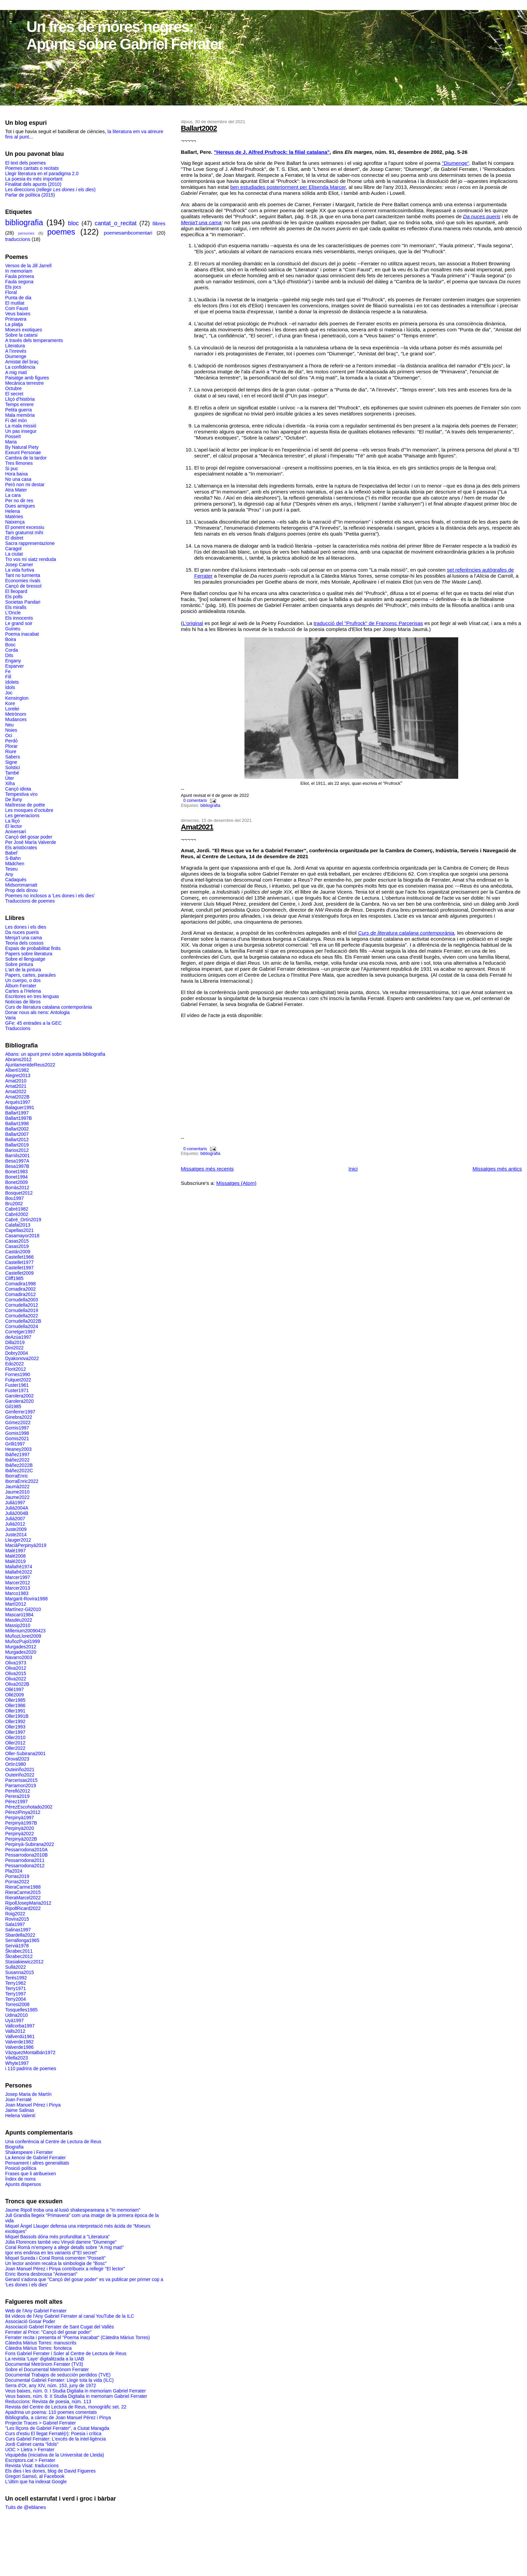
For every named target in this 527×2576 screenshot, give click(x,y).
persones (26, 233)
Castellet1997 (19, 1267)
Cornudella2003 (21, 1299)
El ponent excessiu (24, 527)
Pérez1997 (16, 1801)
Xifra (10, 783)
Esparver (14, 666)
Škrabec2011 (18, 1951)
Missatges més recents (207, 1169)
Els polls (13, 596)
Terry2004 (15, 1999)
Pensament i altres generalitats (37, 2163)
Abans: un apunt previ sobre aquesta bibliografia (55, 1054)
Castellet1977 (19, 1262)
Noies (11, 730)
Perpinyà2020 (19, 1828)
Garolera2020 (19, 1401)
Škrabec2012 (18, 1956)
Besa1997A (17, 1161)
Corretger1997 (20, 1331)
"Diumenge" (455, 163)
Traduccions (17, 1028)
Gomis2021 (17, 1438)
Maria (11, 441)
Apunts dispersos (23, 2184)
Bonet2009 (16, 1182)
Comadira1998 (20, 1283)
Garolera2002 (19, 1395)
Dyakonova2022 (22, 1358)
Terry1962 (15, 1983)
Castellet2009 (19, 1273)
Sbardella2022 (20, 1935)
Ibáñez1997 (17, 1454)
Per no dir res (19, 500)
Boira (10, 639)
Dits (9, 655)
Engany (13, 660)
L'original (193, 623)
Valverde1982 (19, 2041)
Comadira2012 (20, 1294)
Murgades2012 (20, 1646)
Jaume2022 (17, 1497)
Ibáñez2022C (19, 1470)
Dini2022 (14, 1347)
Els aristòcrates (21, 847)
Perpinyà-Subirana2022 (29, 1844)
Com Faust (16, 308)
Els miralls (15, 607)
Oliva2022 (15, 1678)
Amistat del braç (21, 361)
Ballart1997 (17, 1112)
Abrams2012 (18, 1059)
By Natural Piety (21, 447)
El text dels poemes (25, 163)
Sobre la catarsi (21, 335)
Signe (11, 762)
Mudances (15, 719)
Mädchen (14, 863)
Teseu (11, 869)
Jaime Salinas (19, 2110)
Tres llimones (18, 463)
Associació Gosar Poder (30, 2321)
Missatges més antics (497, 1169)
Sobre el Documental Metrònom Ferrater (47, 2369)
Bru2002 (14, 1203)
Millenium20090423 (25, 1630)
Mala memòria (19, 415)
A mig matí (16, 372)
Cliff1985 (14, 1278)
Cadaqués (15, 879)
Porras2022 (17, 1881)
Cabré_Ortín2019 (23, 1219)
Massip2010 (17, 1625)
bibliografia (210, 805)
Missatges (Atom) (236, 1183)
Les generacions (22, 815)
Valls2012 (15, 2031)
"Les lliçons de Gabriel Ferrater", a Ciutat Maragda (57, 2428)
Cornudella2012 (21, 1305)
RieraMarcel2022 (22, 1897)
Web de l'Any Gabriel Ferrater (35, 2310)
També (12, 772)
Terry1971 (15, 1988)
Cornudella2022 (21, 1315)
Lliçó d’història (19, 399)
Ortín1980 (15, 1764)
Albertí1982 (17, 1070)
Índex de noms (20, 2179)
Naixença (14, 522)
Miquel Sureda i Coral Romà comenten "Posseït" (55, 2258)
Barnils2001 (17, 1155)
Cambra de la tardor (25, 457)
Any (9, 874)
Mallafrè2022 (18, 1572)
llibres (159, 223)
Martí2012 (15, 1604)
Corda (11, 650)
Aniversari (15, 831)
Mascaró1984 (19, 1614)
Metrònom (15, 714)
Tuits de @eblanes (25, 2507)
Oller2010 (15, 1737)
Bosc (10, 644)
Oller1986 (15, 1705)
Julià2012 (15, 1524)
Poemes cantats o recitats (32, 168)
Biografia (14, 2147)
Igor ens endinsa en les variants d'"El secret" (51, 2252)
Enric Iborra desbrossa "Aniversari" (41, 2274)
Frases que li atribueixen (30, 2173)
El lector (13, 826)
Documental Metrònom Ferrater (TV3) (44, 2364)
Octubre (13, 388)
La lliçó (12, 821)
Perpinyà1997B (21, 1823)
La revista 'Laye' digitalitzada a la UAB (44, 2358)
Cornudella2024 (21, 1326)
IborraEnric (16, 1476)
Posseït (13, 436)
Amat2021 (197, 827)
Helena (12, 511)
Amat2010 (15, 1080)
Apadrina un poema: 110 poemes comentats (51, 2412)
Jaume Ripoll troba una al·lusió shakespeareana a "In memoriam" (72, 2210)
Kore (10, 703)
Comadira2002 (20, 1289)
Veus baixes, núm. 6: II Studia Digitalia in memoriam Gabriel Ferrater (76, 2396)
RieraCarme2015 (22, 1892)
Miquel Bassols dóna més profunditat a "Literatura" (57, 2236)
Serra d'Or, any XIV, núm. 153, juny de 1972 (50, 2385)
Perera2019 (17, 1796)
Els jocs (13, 287)
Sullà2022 (15, 1967)
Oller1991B (16, 1716)
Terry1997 (15, 1993)
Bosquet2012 (18, 1193)
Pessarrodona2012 (24, 1865)
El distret (14, 538)
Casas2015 (17, 1241)
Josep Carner (19, 564)
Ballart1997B (18, 1118)
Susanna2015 (19, 1972)
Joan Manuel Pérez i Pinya (32, 2105)
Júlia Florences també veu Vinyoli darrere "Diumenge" (61, 2242)
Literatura (15, 345)
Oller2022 (15, 1748)
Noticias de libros (22, 1001)
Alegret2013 (17, 1075)
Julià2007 (15, 1518)
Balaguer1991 (19, 1107)
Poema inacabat (22, 634)
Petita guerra (18, 409)
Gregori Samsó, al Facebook (34, 2476)
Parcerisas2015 (21, 1780)
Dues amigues (20, 506)
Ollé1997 (14, 1689)
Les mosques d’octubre (29, 810)
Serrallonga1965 (22, 1940)
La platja (14, 324)
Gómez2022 (17, 1422)
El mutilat (14, 303)
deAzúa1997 (18, 1337)
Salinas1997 (18, 1929)
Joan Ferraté (18, 2099)
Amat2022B (17, 1096)
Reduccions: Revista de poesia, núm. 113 (48, 2401)
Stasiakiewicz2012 (24, 1961)
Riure (10, 751)
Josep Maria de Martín (28, 2094)
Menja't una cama (201, 222)
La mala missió (20, 425)
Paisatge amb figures (27, 377)
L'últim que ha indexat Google (35, 2481)
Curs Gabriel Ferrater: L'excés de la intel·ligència (55, 2439)
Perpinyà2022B (21, 1839)
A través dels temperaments (34, 340)
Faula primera (19, 276)
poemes (61, 232)
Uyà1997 (14, 2020)
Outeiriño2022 (19, 1775)
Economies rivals (22, 580)
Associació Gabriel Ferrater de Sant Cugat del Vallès (59, 2326)
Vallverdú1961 (19, 2036)
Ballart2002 (199, 128)
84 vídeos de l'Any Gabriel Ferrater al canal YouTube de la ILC (69, 2316)
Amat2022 (15, 1091)
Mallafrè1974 (18, 1566)
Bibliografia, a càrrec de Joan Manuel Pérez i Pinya (58, 2417)
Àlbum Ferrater (20, 985)
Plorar (11, 746)
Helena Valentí (20, 2115)
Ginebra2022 (18, 1417)
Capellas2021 (19, 1230)
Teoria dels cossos (24, 943)
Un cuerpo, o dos (22, 980)
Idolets (12, 682)
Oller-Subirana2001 (25, 1753)
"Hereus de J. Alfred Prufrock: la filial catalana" (272, 152)
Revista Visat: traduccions (31, 2465)
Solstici (12, 767)
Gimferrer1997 (20, 1411)
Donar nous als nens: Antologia (37, 1012)
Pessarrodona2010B (26, 1855)
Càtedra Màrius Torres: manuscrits (40, 2342)
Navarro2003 (18, 1657)
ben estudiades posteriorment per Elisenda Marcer (288, 187)
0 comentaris (195, 800)
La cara (13, 495)
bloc (73, 223)
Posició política (20, 2168)
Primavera (15, 319)
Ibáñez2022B (18, 1465)
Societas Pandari (22, 602)
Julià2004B (16, 1513)
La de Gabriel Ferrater (35, 2157)
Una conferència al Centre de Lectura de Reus (53, 2141)
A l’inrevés (15, 351)
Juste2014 (15, 1534)
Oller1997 (15, 1732)
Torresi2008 (17, 2004)
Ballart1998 (17, 1123)
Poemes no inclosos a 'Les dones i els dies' (50, 895)
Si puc (11, 468)
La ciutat (14, 554)
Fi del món (16, 420)
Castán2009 (17, 1251)
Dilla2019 (14, 1342)
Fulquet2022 (18, 1379)
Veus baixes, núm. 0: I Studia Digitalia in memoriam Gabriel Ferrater (75, 2390)
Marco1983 (16, 1593)
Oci (8, 735)
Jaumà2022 (17, 1486)
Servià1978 (17, 1945)
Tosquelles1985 (21, 2009)
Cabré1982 (16, 1209)
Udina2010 (16, 2015)
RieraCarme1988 (22, 1887)
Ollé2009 (14, 1694)
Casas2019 (17, 1246)
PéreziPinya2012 (22, 1812)
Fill (8, 676)
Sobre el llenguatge (25, 959)
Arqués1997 (17, 1102)
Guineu (12, 628)
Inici (353, 1169)
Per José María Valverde (30, 842)
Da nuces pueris (482, 216)
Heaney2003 (18, 1449)
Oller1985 (15, 1700)
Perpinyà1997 (19, 1817)
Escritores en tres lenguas (32, 996)
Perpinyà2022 (19, 1833)
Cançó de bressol (23, 586)
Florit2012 (15, 1369)
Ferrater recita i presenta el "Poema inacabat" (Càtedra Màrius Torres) (77, 2337)
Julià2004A (16, 1508)
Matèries (14, 516)
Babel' (11, 853)
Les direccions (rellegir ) (50, 189)
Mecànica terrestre (24, 383)
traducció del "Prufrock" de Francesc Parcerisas (368, 623)
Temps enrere (19, 404)
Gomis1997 (17, 1427)
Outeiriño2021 (19, 1769)
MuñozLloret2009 (23, 1636)
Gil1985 (13, 1406)
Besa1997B (17, 1166)
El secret (14, 393)
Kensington (16, 698)
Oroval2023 (17, 1758)
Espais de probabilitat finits (32, 948)
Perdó (11, 740)
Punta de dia (18, 297)
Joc (8, 692)
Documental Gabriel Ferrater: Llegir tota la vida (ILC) (59, 2380)
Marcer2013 (17, 1588)
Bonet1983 (16, 1171)
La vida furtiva (19, 570)
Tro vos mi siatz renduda (30, 559)
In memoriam (18, 271)
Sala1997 (15, 1924)
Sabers (12, 756)
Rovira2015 (17, 1919)
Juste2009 (15, 1529)
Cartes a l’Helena (23, 991)
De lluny (13, 799)
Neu (9, 724)
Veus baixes (17, 313)
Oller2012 (15, 1742)
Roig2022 (15, 1913)
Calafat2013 (17, 1225)
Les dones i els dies (25, 927)
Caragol (13, 548)
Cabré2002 (16, 1214)
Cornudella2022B (23, 1321)
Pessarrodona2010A (26, 1849)
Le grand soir (18, 623)
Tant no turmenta (22, 575)
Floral (11, 292)
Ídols (10, 687)
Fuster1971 (17, 1390)
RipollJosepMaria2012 (28, 1903)
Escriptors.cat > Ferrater (30, 2460)
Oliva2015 (15, 1673)
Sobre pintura (19, 964)
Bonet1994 (16, 1177)
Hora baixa (16, 473)
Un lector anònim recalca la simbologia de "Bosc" (56, 2263)
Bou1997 (14, 1198)
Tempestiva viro (21, 794)
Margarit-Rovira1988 (26, 1598)
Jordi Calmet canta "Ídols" (31, 2444)
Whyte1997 (17, 2063)
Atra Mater (16, 490)
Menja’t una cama (23, 937)
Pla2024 (13, 1871)
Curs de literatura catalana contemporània (406, 933)
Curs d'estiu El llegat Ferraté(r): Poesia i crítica (53, 2433)
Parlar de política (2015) (30, 195)
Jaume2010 (17, 1492)
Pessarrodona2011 (24, 1860)
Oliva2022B (17, 1684)
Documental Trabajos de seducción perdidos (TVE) (58, 2374)
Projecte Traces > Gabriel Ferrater (40, 2423)
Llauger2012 (18, 1540)
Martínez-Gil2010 (23, 1609)
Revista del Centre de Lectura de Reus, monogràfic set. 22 (65, 2406)
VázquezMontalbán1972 (30, 2052)
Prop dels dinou (21, 890)
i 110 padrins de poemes (30, 2068)
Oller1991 (15, 1710)
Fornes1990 (17, 1374)
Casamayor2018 (22, 1235)
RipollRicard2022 (22, 1908)
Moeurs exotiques (23, 329)
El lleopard (16, 591)
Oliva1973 (15, 1662)
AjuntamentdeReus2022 (30, 1064)
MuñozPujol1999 (22, 1641)
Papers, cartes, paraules (30, 975)
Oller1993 (15, 1726)
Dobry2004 (16, 1353)
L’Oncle (13, 612)
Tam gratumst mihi (24, 532)
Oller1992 (15, 1721)
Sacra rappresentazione (29, 543)
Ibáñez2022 (17, 1460)
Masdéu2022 (18, 1620)
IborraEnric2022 (21, 1481)
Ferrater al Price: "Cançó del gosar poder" (48, 2332)
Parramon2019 (20, 1785)
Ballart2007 (17, 1134)
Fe (7, 671)
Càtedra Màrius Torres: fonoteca (38, 2348)
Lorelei (12, 708)
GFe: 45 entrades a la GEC (33, 1023)
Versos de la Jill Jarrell (28, 265)
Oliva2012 (15, 1668)
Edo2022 (14, 1363)
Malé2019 (15, 1561)
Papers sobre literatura (28, 953)
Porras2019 (17, 1876)
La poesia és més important (33, 179)
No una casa (18, 479)
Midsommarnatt (21, 885)
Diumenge (15, 356)
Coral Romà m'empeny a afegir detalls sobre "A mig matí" (64, 2247)
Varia (10, 1017)
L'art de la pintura (23, 969)
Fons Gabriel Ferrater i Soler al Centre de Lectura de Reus (65, 2353)
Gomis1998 (17, 1433)
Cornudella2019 (21, 1310)
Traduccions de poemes (29, 901)
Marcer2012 (17, 1582)
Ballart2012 (17, 1139)
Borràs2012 (17, 1187)
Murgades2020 (20, 1652)
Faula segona (19, 281)
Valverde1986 (19, 2047)
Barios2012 (17, 1150)
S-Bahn (13, 858)
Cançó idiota (18, 788)
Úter (9, 778)
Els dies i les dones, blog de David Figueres (50, 2471)
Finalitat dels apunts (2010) (33, 184)
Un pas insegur (20, 431)
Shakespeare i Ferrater (29, 2152)
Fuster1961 (17, 1385)
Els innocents (19, 618)
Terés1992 (16, 1977)
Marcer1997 (17, 1577)
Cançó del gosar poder (28, 837)
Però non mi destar (24, 484)
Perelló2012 (17, 1791)
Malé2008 (15, 1556)
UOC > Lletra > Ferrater (29, 2449)
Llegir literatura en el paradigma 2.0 (41, 173)
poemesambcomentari (128, 233)
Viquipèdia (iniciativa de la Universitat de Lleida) (54, 2455)
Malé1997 (15, 1550)
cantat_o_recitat (116, 223)
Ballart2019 (17, 1145)
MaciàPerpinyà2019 (25, 1545)
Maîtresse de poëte (25, 805)
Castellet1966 (19, 1257)
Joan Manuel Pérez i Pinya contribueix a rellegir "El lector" (65, 2268)
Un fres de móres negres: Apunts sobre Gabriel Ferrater (124, 35)
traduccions (17, 239)
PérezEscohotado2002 (28, 1807)
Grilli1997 (15, 1443)
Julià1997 (15, 1502)
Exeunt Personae (23, 452)
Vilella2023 (16, 2057)
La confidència (20, 367)
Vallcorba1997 (19, 2025)
